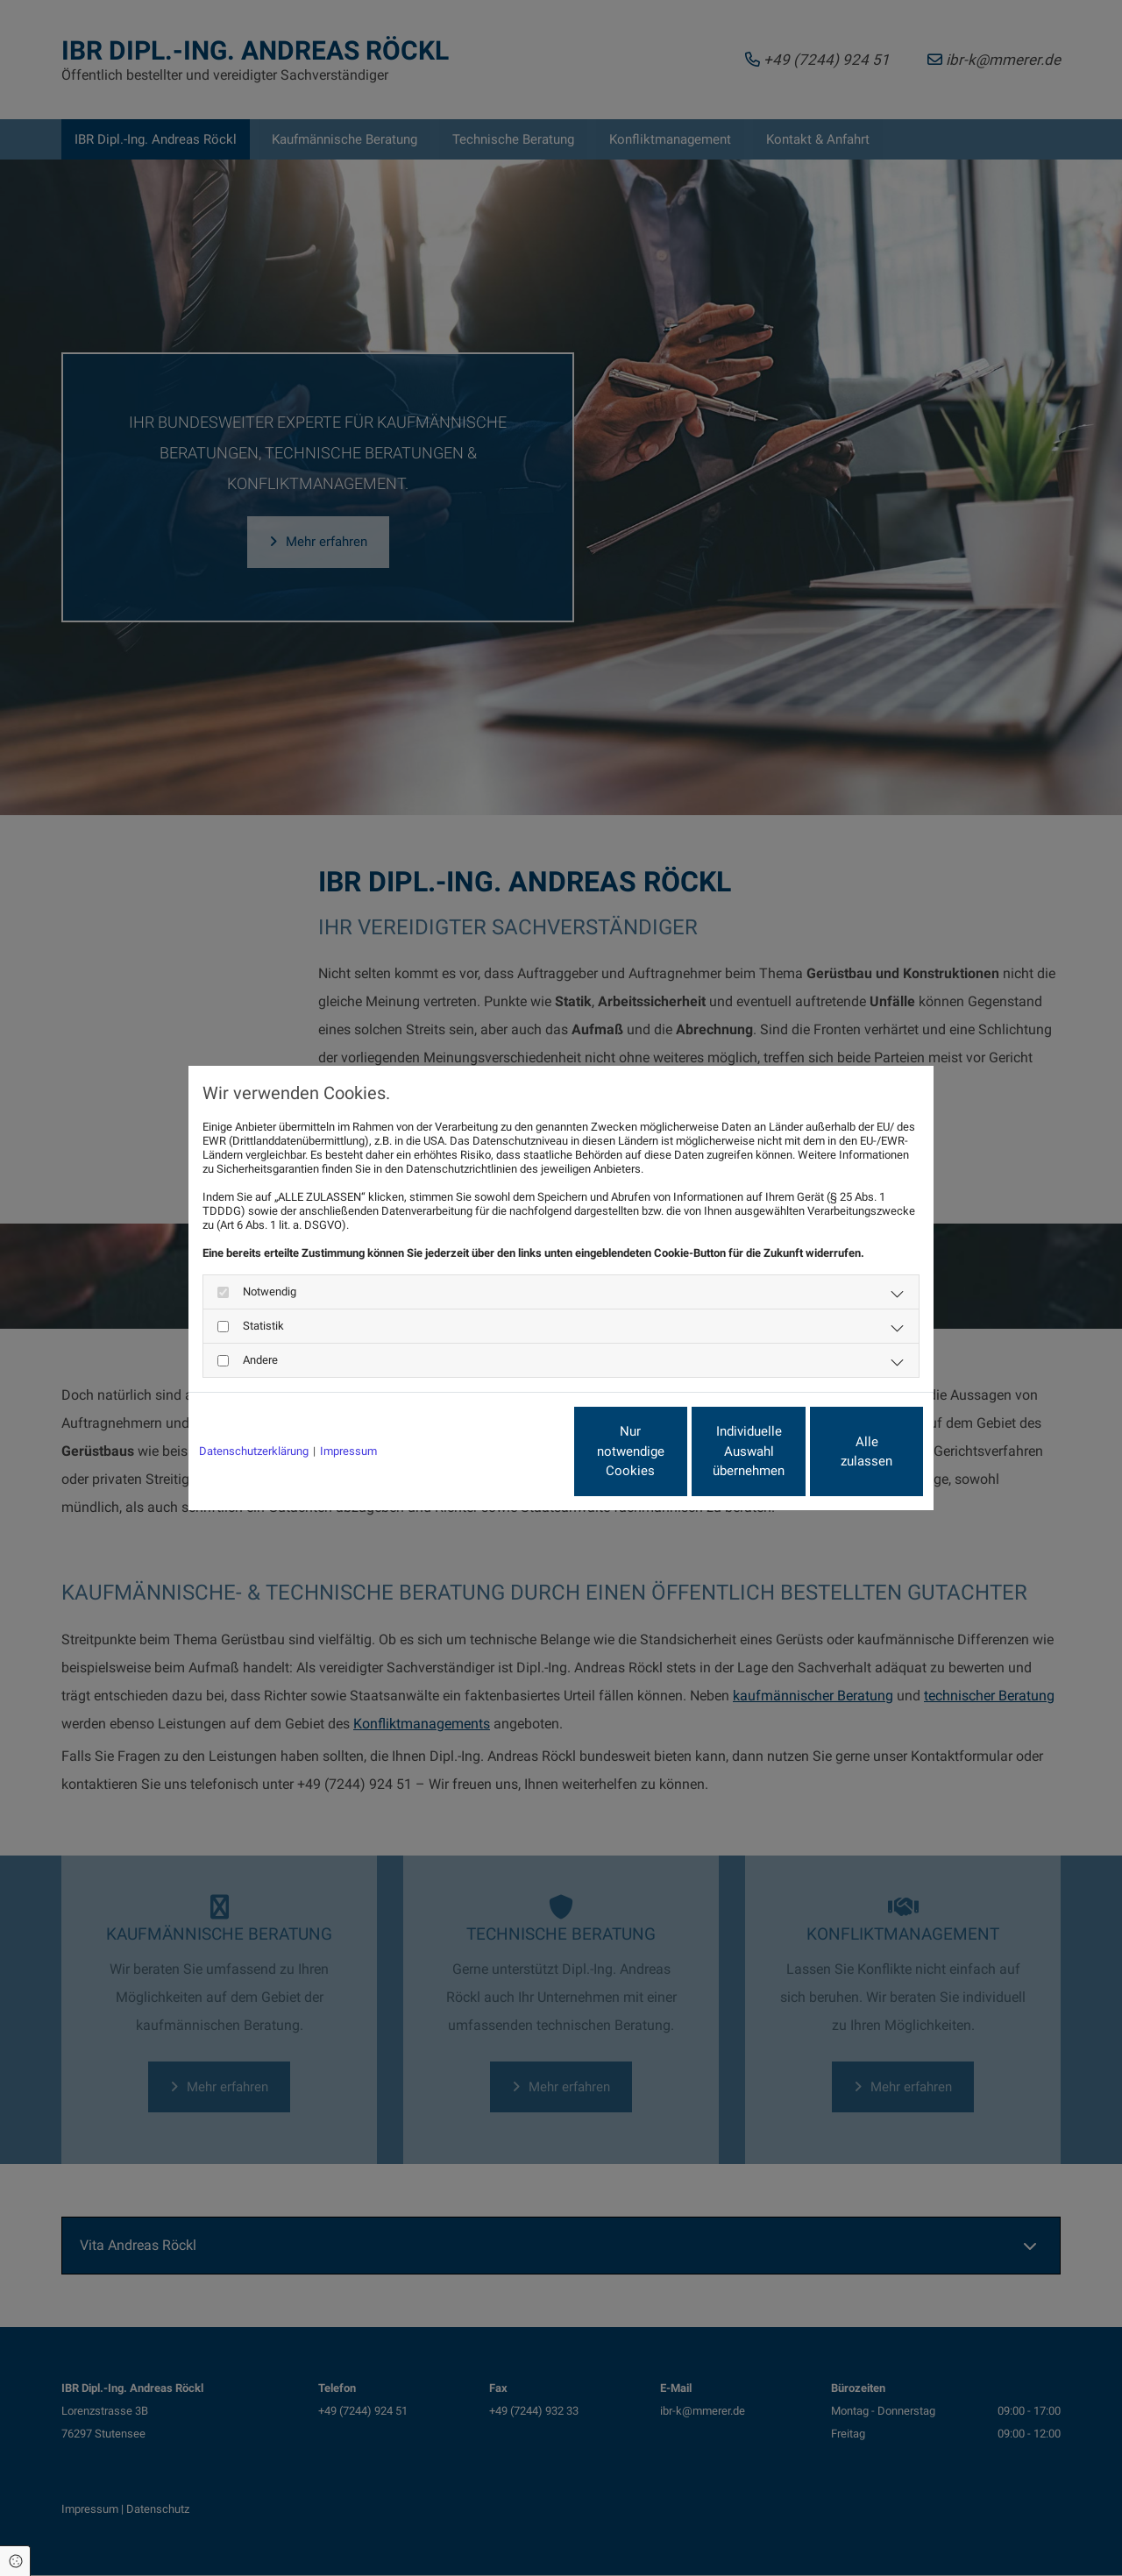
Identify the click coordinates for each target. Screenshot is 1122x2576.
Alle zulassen (842, 1451)
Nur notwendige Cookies (509, 1452)
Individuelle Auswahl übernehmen (676, 1451)
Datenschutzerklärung (254, 1451)
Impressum (348, 1451)
